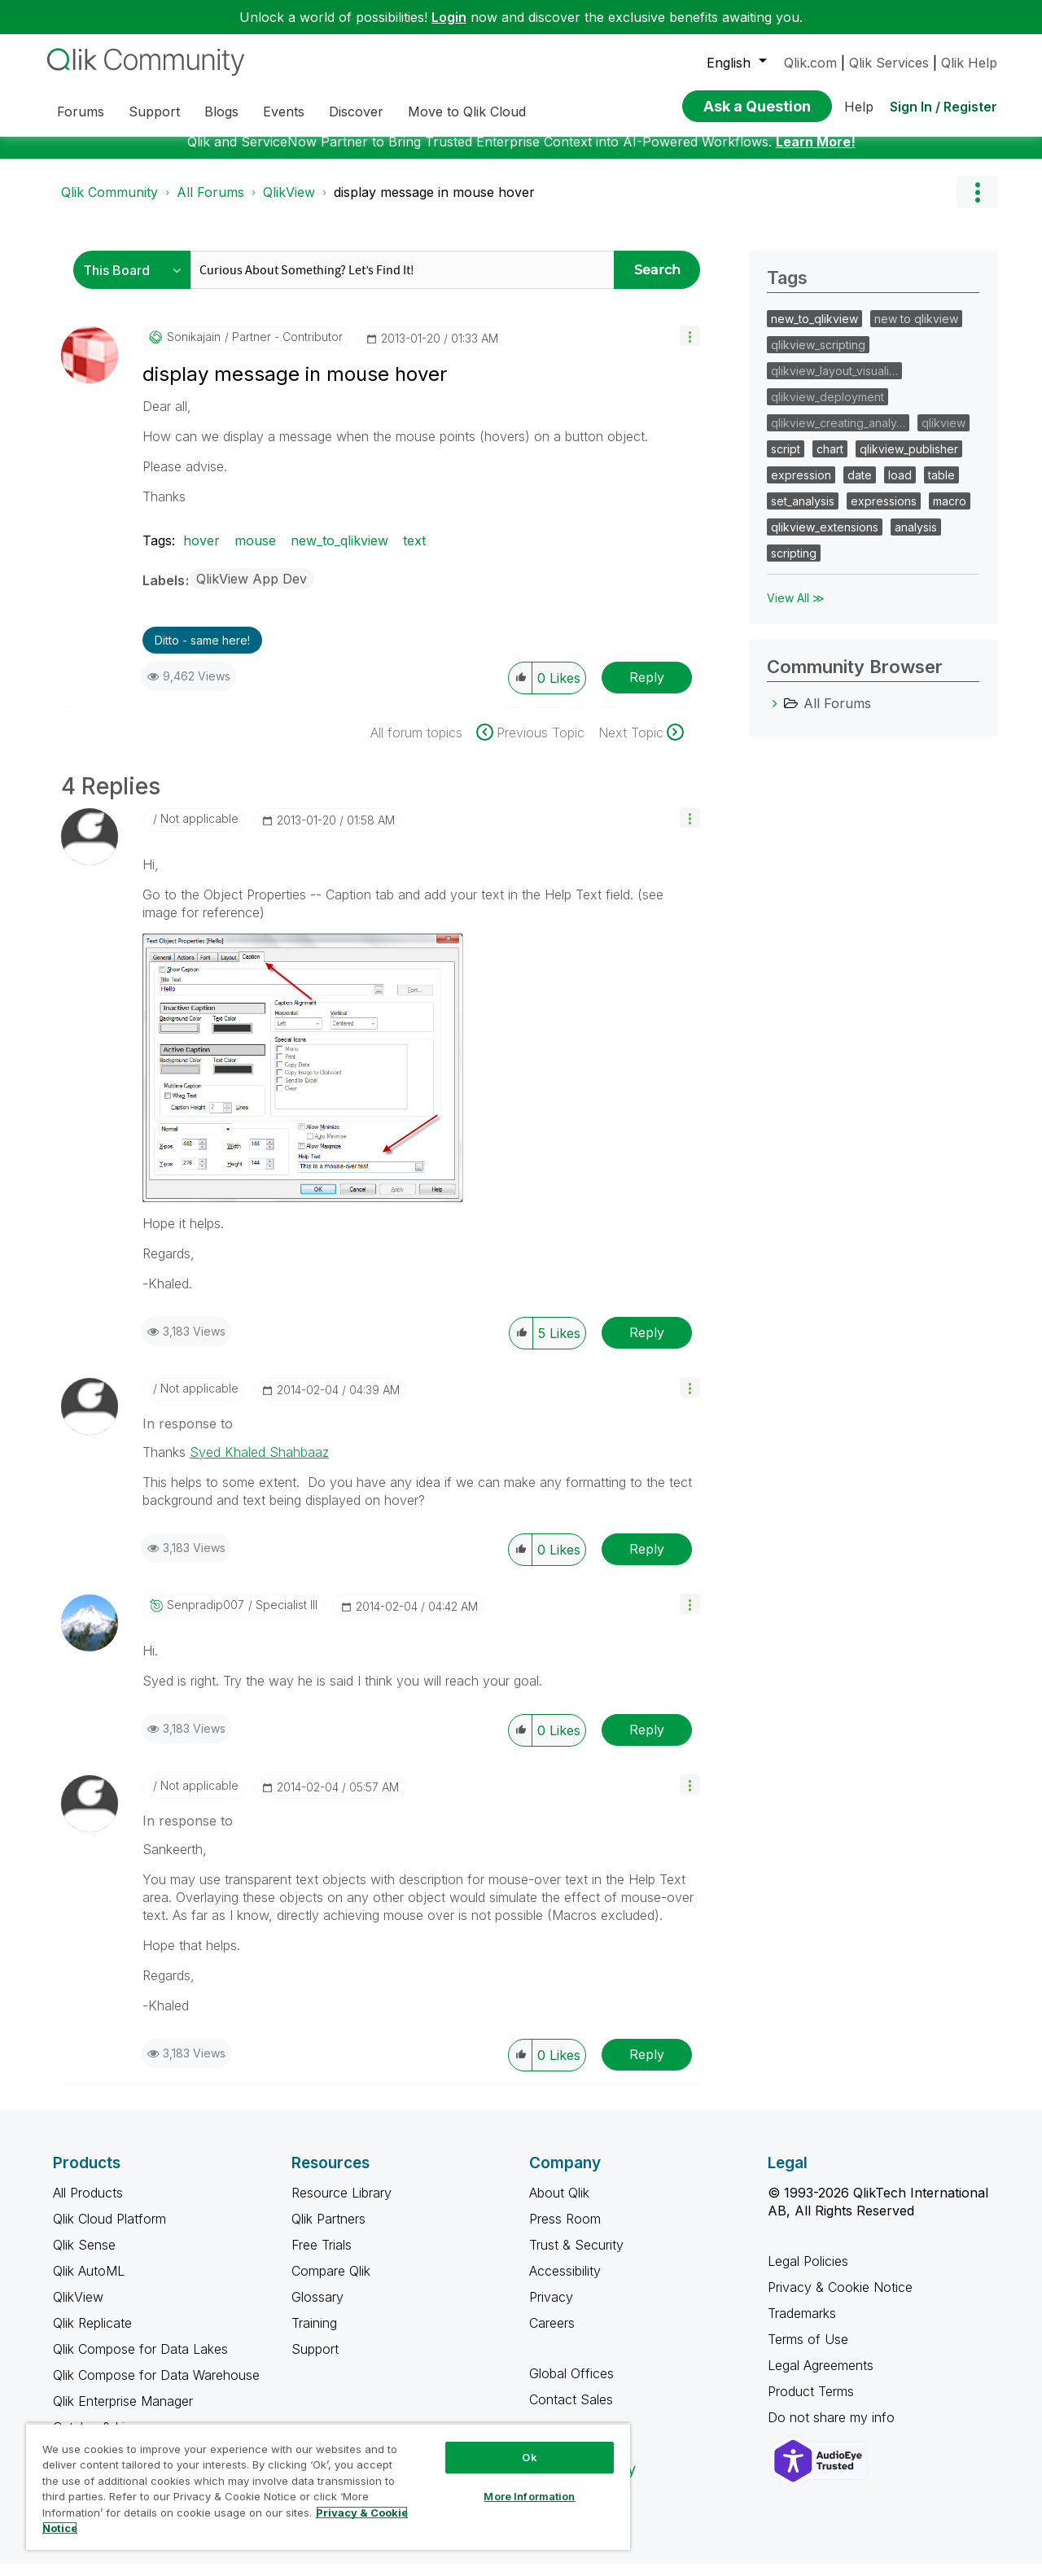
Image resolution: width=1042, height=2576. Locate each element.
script (785, 461)
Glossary (317, 2309)
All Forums (210, 204)
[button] (690, 348)
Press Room (565, 2231)
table (941, 487)
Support (315, 2361)
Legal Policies (808, 2273)
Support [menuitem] (154, 111)
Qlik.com (810, 63)
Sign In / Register (943, 106)
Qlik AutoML (89, 2283)
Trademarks (802, 2325)
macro (949, 513)
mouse (255, 553)
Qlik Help (969, 63)
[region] (328, 2486)
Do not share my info (833, 2429)
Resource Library (341, 2205)
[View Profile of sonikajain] (194, 349)
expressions (884, 513)
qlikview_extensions (824, 539)
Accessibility (565, 2283)
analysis (916, 539)
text (414, 553)
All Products (88, 2205)
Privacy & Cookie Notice (840, 2299)
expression (801, 487)
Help (858, 106)
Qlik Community (109, 204)
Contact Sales (571, 2411)
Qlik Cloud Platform (109, 2231)
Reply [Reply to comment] (646, 1344)
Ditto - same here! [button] (202, 652)
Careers (552, 2335)
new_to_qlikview (339, 553)
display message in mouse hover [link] (434, 204)
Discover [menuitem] (356, 111)
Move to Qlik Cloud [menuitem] (467, 111)
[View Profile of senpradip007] (205, 1617)
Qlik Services (889, 63)
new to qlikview (916, 331)
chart (830, 461)
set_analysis (802, 513)
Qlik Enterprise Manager (123, 2413)
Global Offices (571, 2385)
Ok (529, 2457)
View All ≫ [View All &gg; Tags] (796, 610)
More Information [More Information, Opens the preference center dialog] (529, 2496)
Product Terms (811, 2403)
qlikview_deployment (827, 409)
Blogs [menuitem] (221, 111)
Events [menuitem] (283, 111)
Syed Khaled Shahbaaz (259, 1464)
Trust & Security (576, 2257)
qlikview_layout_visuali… (834, 383)
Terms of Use (808, 2351)
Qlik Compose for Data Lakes (140, 2361)
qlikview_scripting (818, 357)
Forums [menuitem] (80, 111)
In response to (187, 1436)
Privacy (551, 2309)
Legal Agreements (820, 2377)
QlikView (289, 204)
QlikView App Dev (251, 590)
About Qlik (559, 2205)
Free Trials (321, 2257)
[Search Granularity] (136, 282)
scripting (794, 565)
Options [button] (977, 204)
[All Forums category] (775, 715)
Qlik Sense (84, 2257)
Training (314, 2335)
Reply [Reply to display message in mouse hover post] (646, 689)
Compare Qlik (330, 2283)
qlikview (943, 435)
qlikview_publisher (909, 461)
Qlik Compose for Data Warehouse (156, 2387)
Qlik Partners (328, 2231)
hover (201, 553)
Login (448, 17)
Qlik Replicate (92, 2335)
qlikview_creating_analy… (838, 435)
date (859, 487)
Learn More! (816, 154)
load (900, 487)
